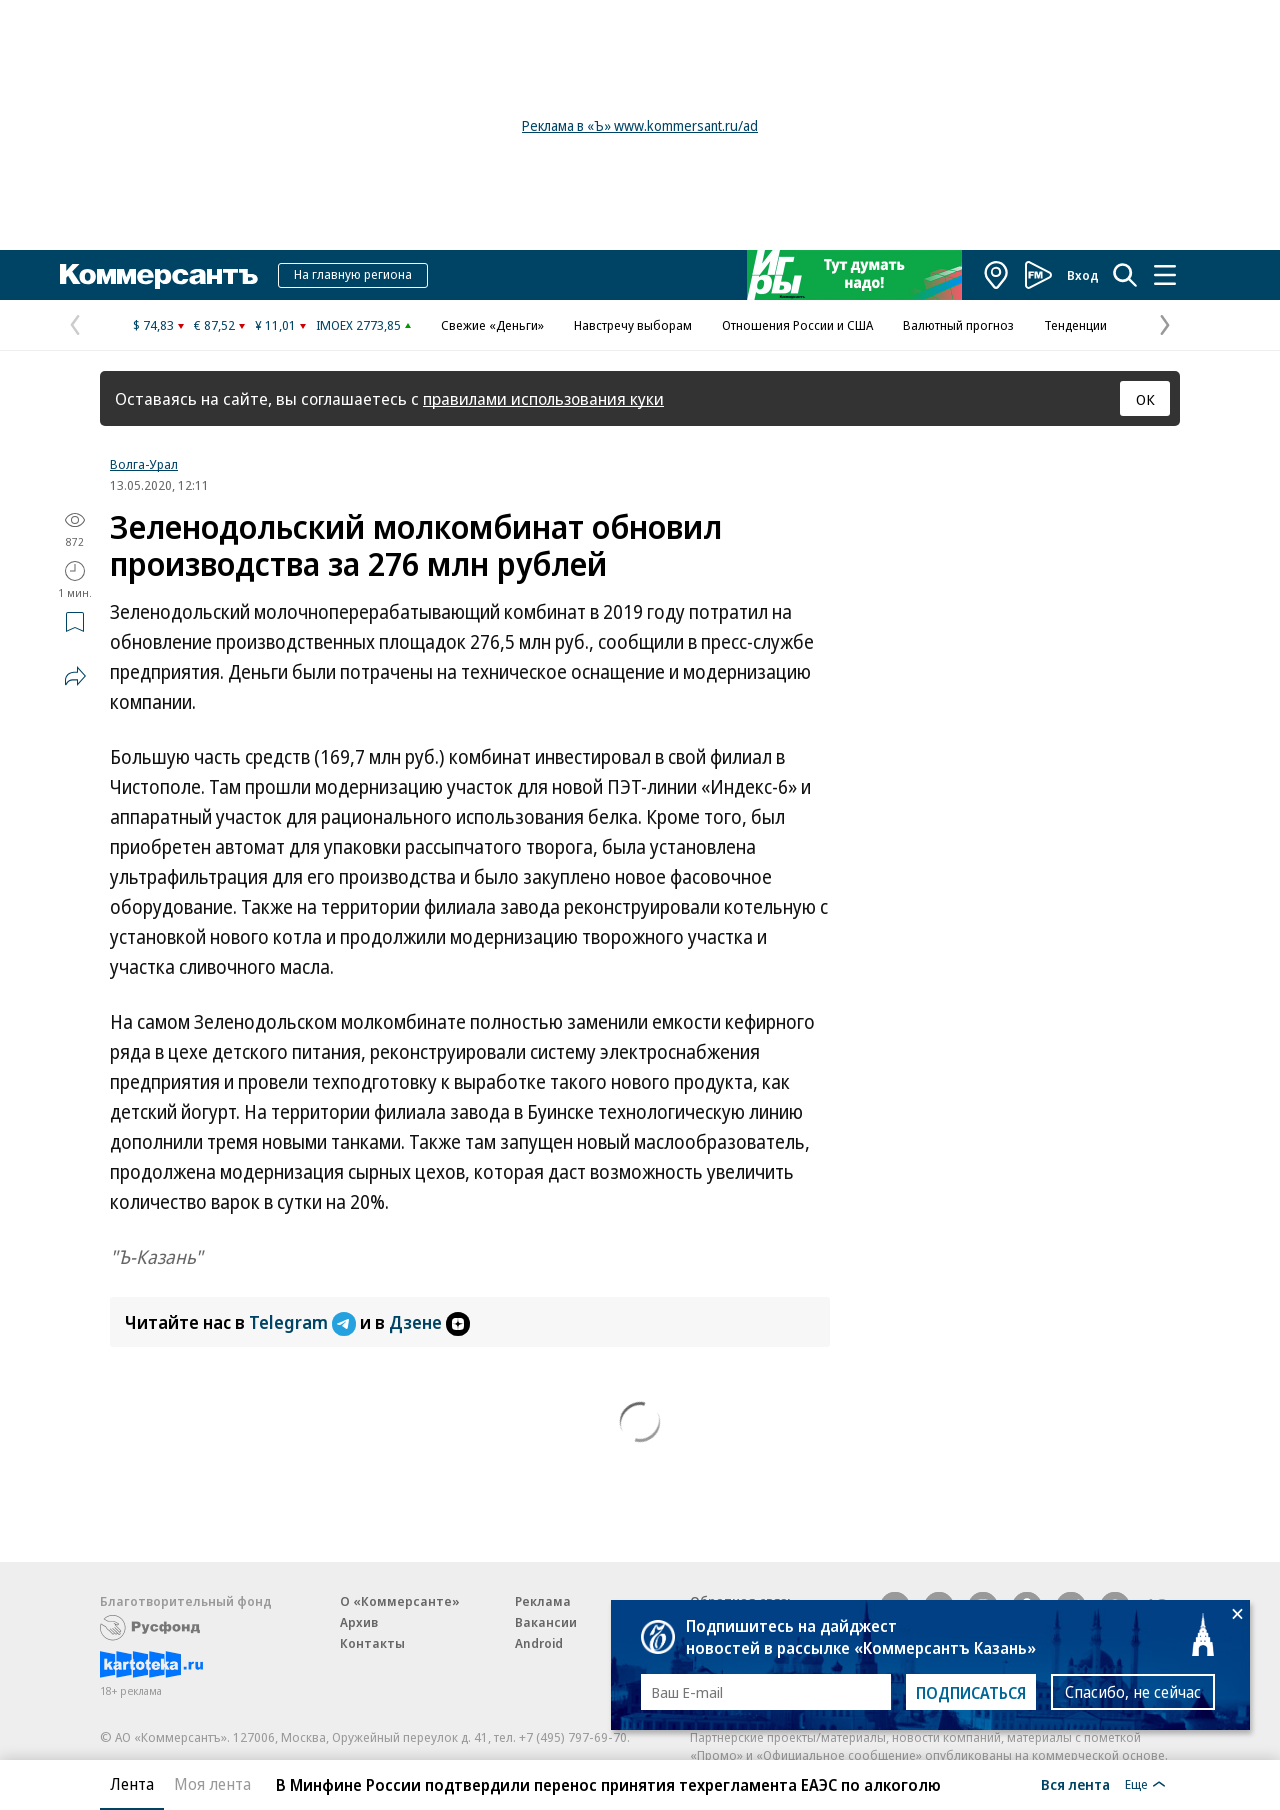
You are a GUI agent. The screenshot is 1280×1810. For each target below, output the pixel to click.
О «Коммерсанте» (400, 1601)
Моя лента (212, 1784)
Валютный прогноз (958, 325)
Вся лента (1075, 1784)
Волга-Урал (144, 464)
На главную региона (353, 274)
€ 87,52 (214, 325)
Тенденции (1075, 325)
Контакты (372, 1643)
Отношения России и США (797, 325)
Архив (359, 1622)
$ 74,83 (153, 325)
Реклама (543, 1601)
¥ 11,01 (275, 325)
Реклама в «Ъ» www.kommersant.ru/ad (640, 125)
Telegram (304, 1322)
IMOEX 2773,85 (358, 325)
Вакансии (546, 1622)
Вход (1083, 275)
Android (539, 1643)
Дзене (429, 1322)
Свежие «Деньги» (492, 325)
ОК (1145, 399)
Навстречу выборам (633, 325)
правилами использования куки (543, 398)
